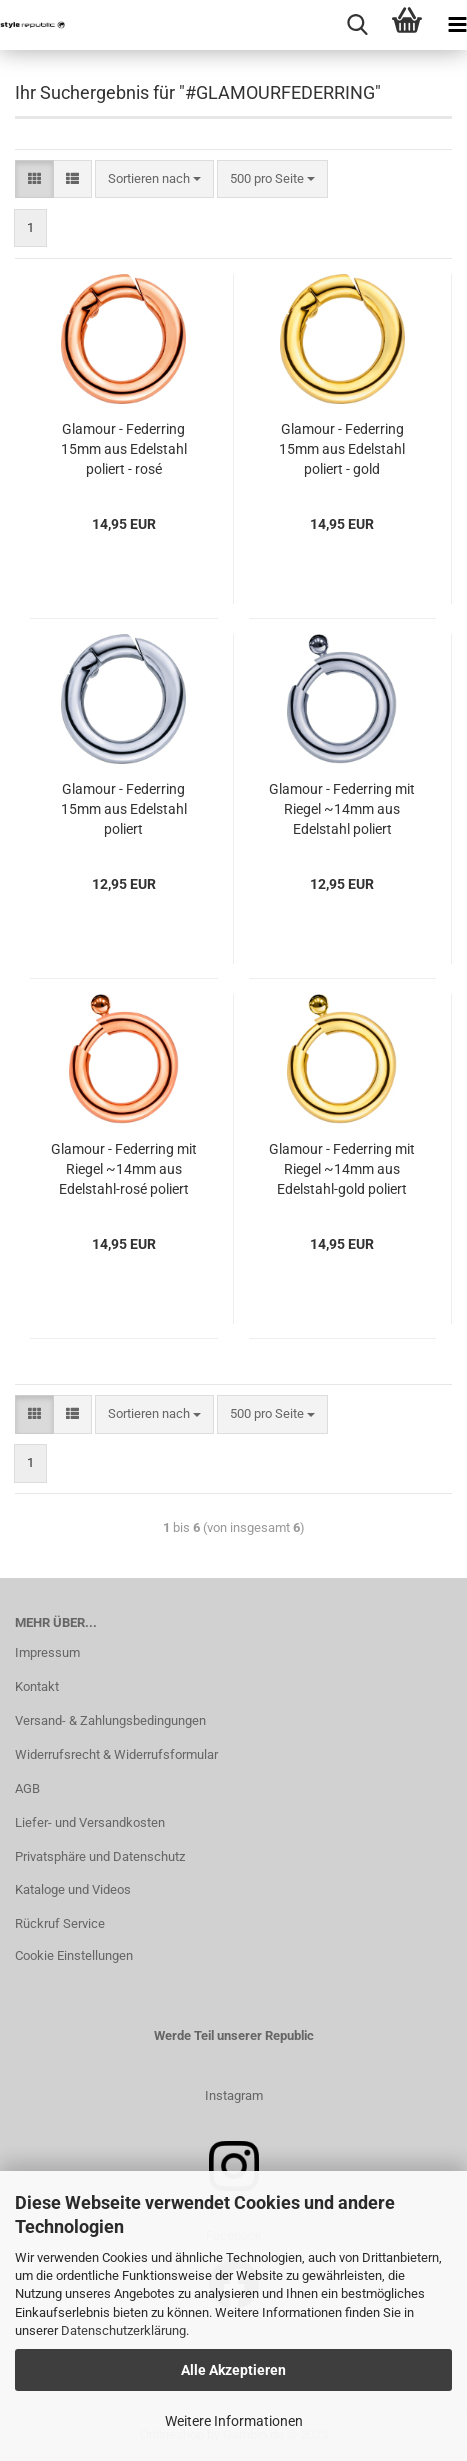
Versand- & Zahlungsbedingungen (110, 1720)
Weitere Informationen (234, 2421)
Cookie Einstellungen (74, 1955)
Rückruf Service (60, 1923)
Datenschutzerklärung (123, 2330)
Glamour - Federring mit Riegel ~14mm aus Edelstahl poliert (342, 809)
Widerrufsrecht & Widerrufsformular (116, 1754)
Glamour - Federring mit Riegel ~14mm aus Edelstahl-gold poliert (342, 1169)
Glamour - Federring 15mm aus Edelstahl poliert (124, 809)
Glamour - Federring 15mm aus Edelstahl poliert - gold (342, 449)
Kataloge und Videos (73, 1889)
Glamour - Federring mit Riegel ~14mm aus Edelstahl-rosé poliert (124, 1169)
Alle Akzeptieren (233, 2370)
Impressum (47, 1652)
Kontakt (37, 1686)
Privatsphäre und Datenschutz (100, 1856)
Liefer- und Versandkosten (90, 1822)
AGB (27, 1788)
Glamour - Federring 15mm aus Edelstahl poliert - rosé (124, 449)
